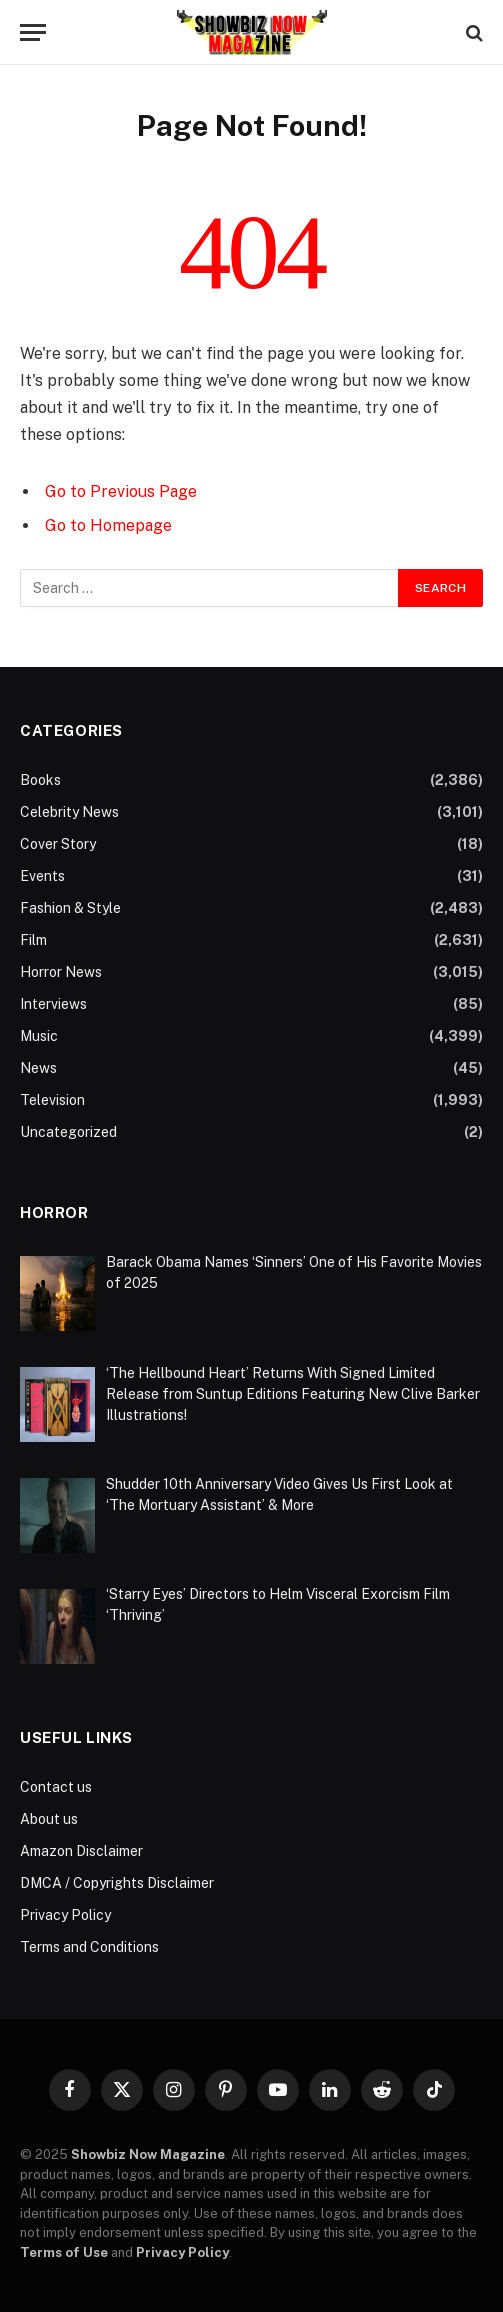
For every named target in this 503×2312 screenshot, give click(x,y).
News (38, 1068)
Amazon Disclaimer (81, 1851)
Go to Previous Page (121, 491)
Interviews (53, 1004)
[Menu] (33, 32)
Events (42, 876)
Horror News (61, 972)
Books (40, 780)
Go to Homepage (108, 525)
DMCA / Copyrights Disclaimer (117, 1883)
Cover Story (58, 844)
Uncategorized (68, 1132)
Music (39, 1036)
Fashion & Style (70, 908)
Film (33, 940)
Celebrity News (69, 812)
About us (49, 1819)
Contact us (56, 1787)
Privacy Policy (65, 1915)
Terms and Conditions (89, 1947)
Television (52, 1100)
